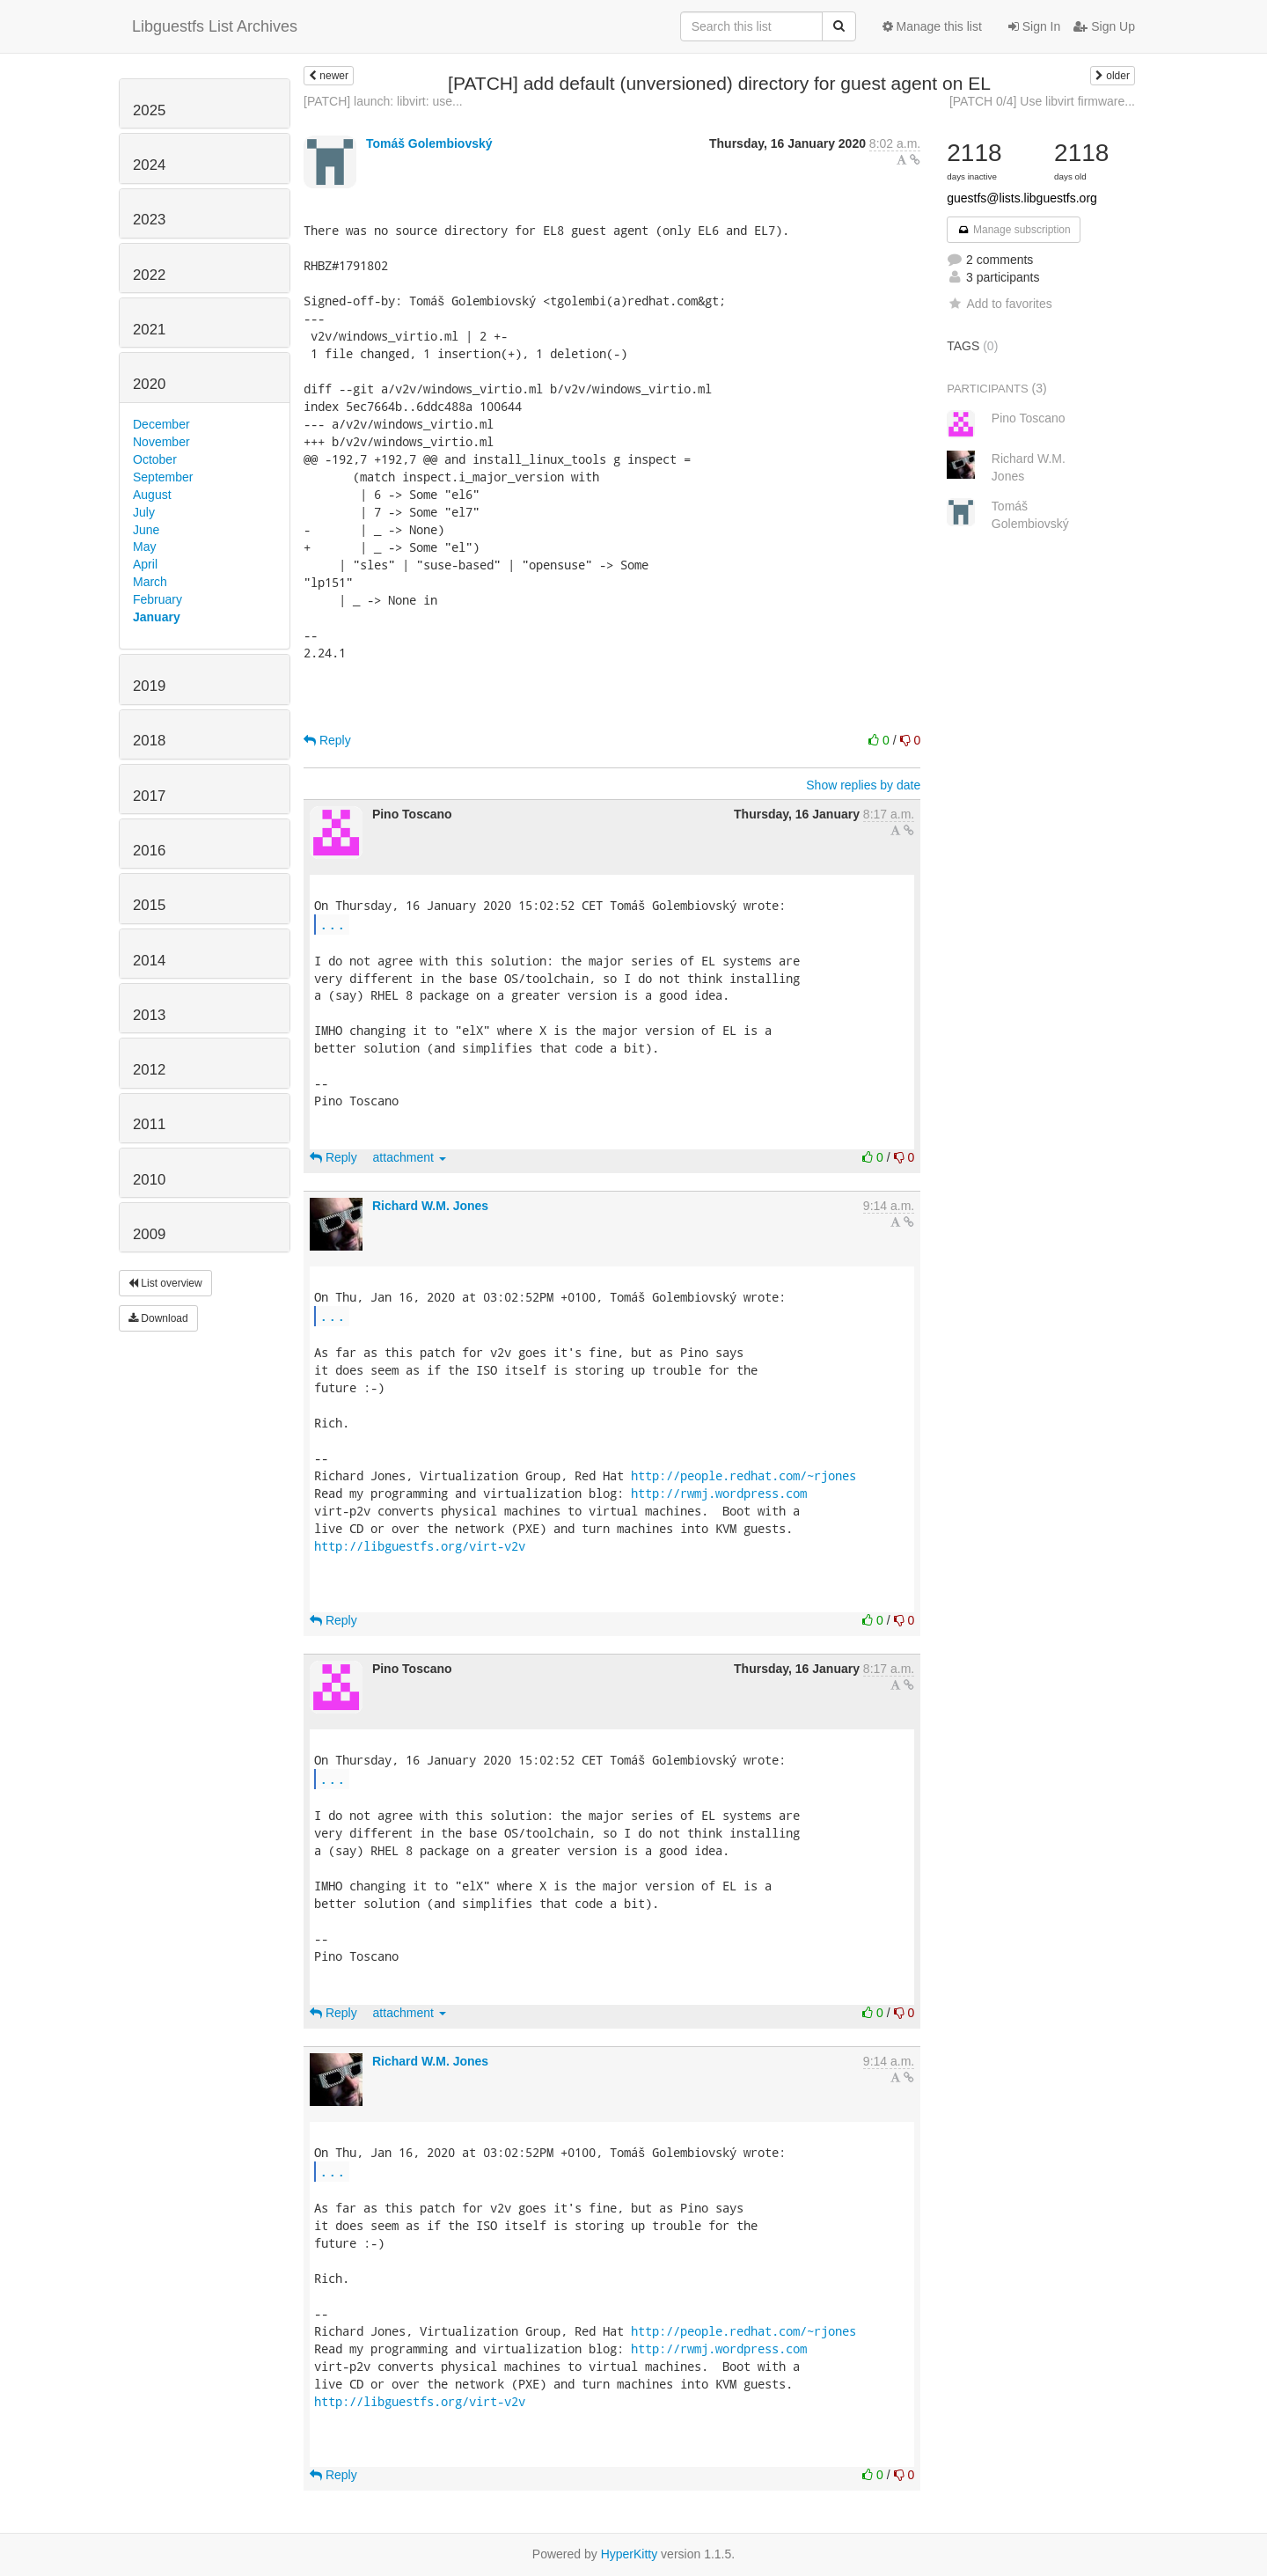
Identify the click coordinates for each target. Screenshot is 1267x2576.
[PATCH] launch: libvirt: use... (383, 101)
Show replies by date (863, 785)
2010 (149, 1179)
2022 (149, 275)
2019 (149, 686)
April (145, 564)
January (156, 617)
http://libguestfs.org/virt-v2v (419, 1546)
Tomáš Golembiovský (429, 143)
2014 (149, 960)
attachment (409, 1157)
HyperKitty (629, 2554)
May (144, 546)
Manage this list (932, 26)
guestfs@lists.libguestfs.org (1022, 198)
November (161, 442)
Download (158, 1318)
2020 (149, 384)
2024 (149, 165)
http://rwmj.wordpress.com (719, 1493)
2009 (149, 1234)
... (332, 923)
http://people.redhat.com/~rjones (743, 1475)
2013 (149, 1015)
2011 (149, 1124)
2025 (149, 110)
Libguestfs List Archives (214, 26)
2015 (149, 905)
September (163, 477)
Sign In (1034, 26)
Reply (327, 740)
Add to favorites (999, 304)
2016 (149, 850)
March (150, 582)
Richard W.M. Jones (430, 1206)
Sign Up (1104, 26)
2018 (149, 740)
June (146, 530)
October (155, 459)
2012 (149, 1069)
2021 (149, 329)
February (157, 599)
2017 (149, 796)
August (152, 495)
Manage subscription (1013, 230)
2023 (149, 219)
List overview (165, 1283)
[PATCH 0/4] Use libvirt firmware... (1042, 101)
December (161, 424)
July (144, 512)
